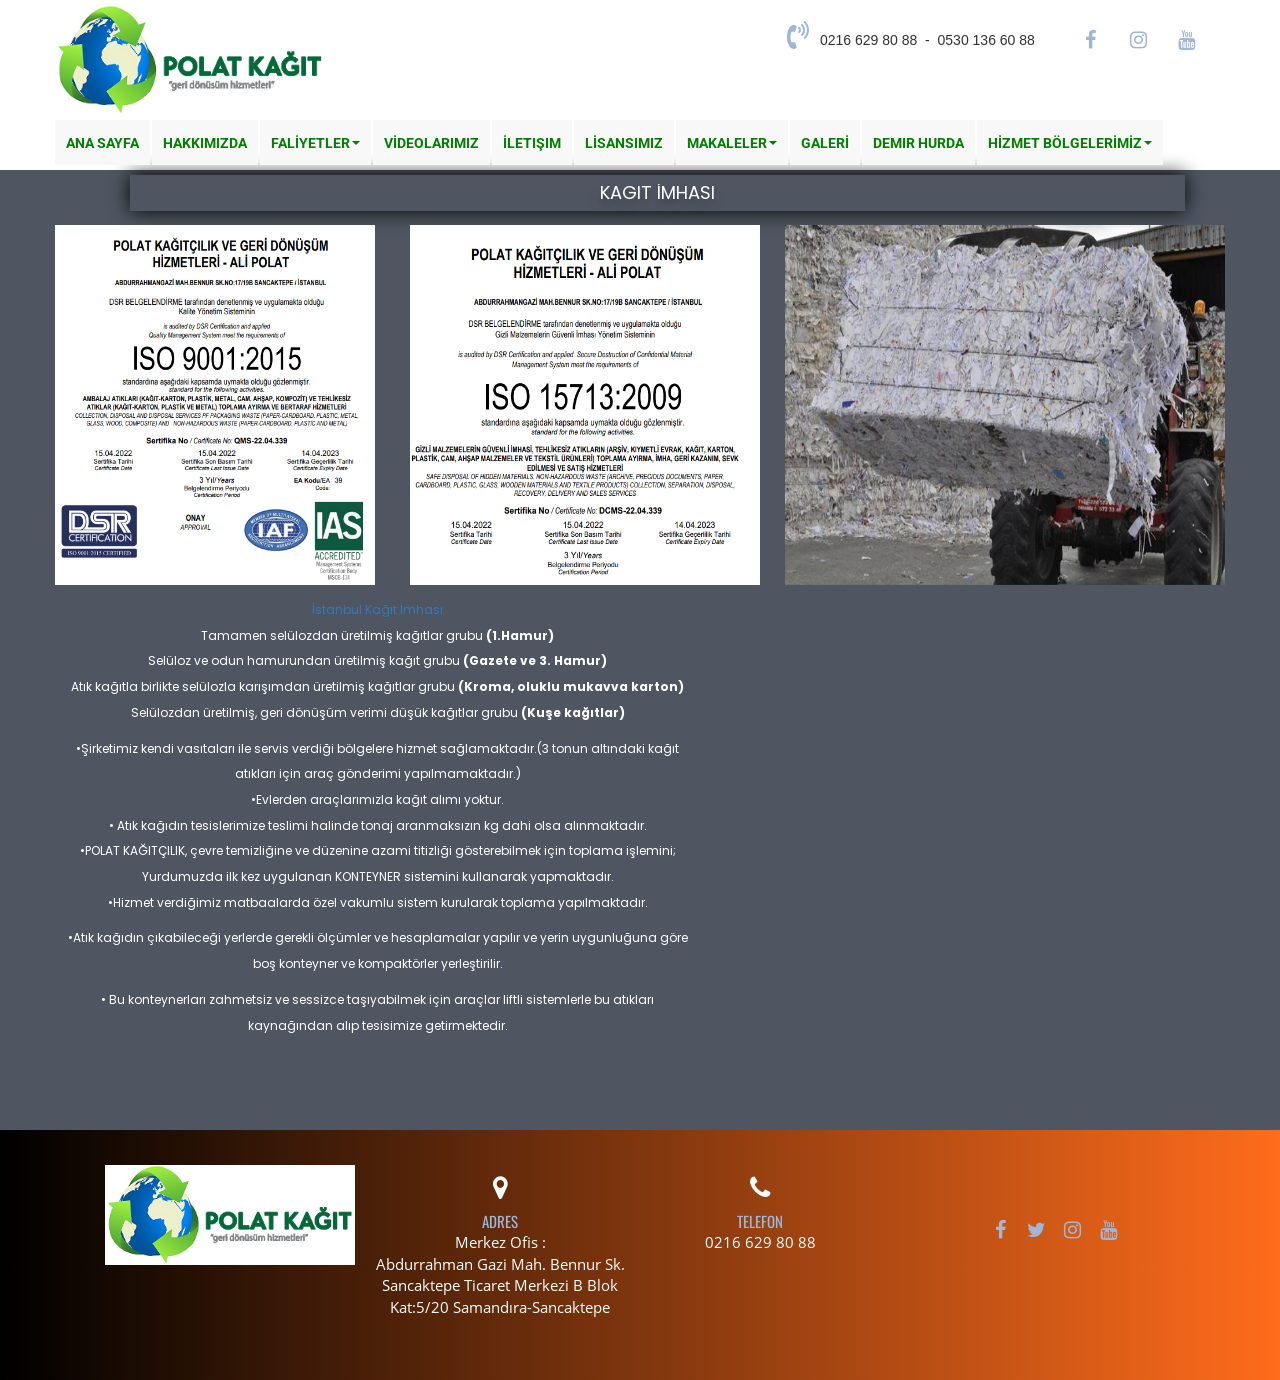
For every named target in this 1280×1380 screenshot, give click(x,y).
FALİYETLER (315, 143)
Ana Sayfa (102, 143)
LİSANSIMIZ (624, 143)
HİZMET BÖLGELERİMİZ (1070, 143)
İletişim (532, 143)
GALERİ (825, 143)
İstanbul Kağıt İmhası (377, 609)
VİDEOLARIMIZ (431, 143)
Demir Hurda (918, 143)
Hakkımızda (205, 143)
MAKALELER (732, 143)
